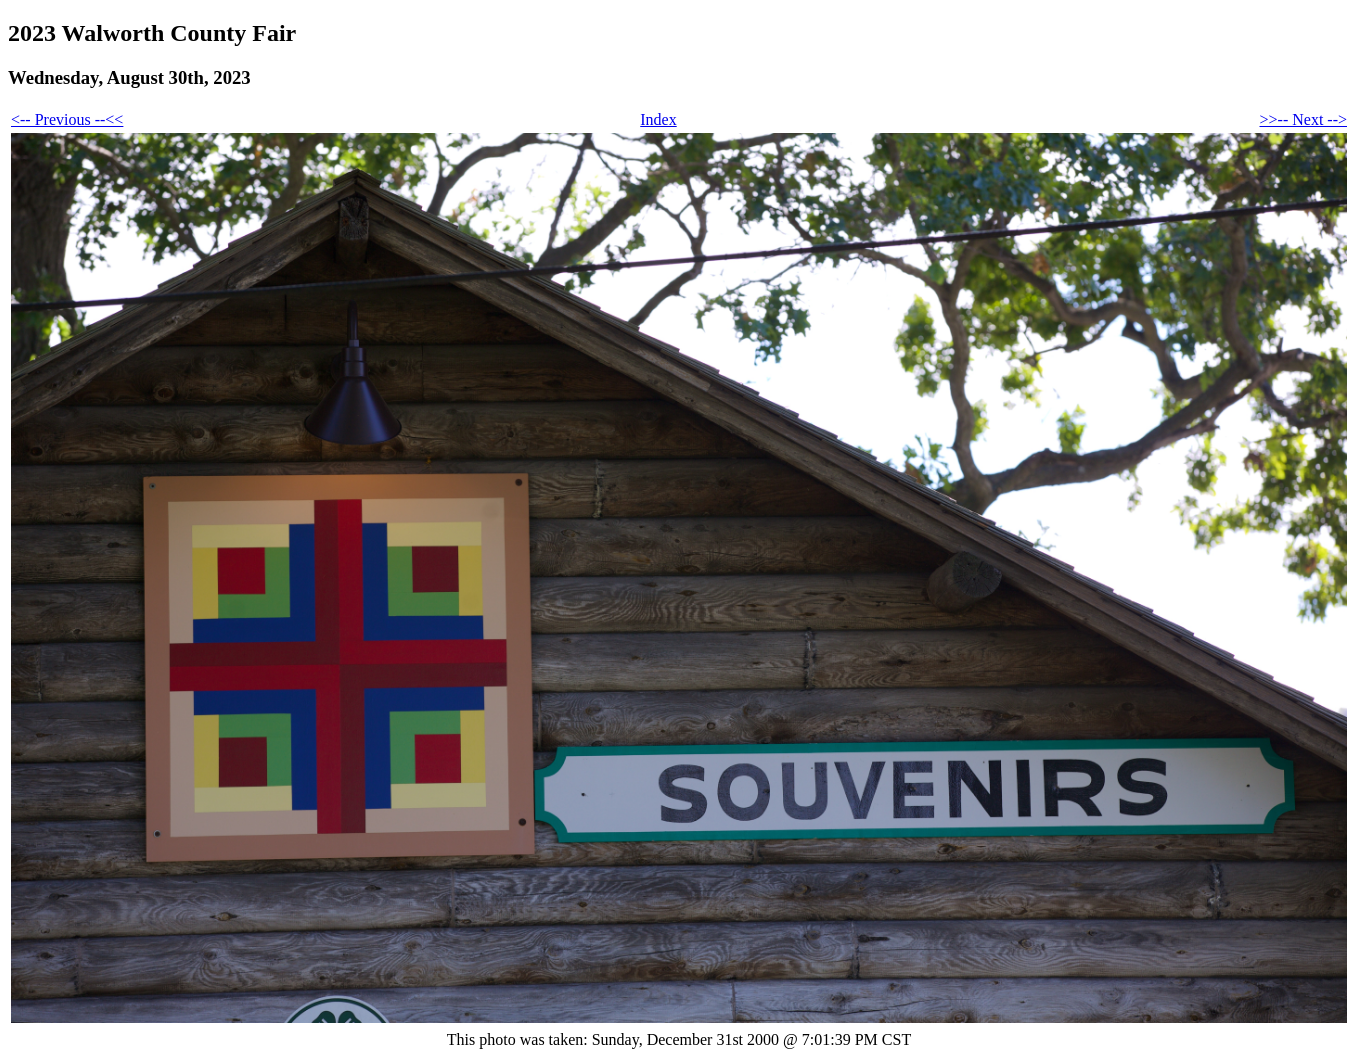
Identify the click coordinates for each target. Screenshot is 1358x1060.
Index (658, 119)
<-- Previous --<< (67, 119)
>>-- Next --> (1303, 119)
